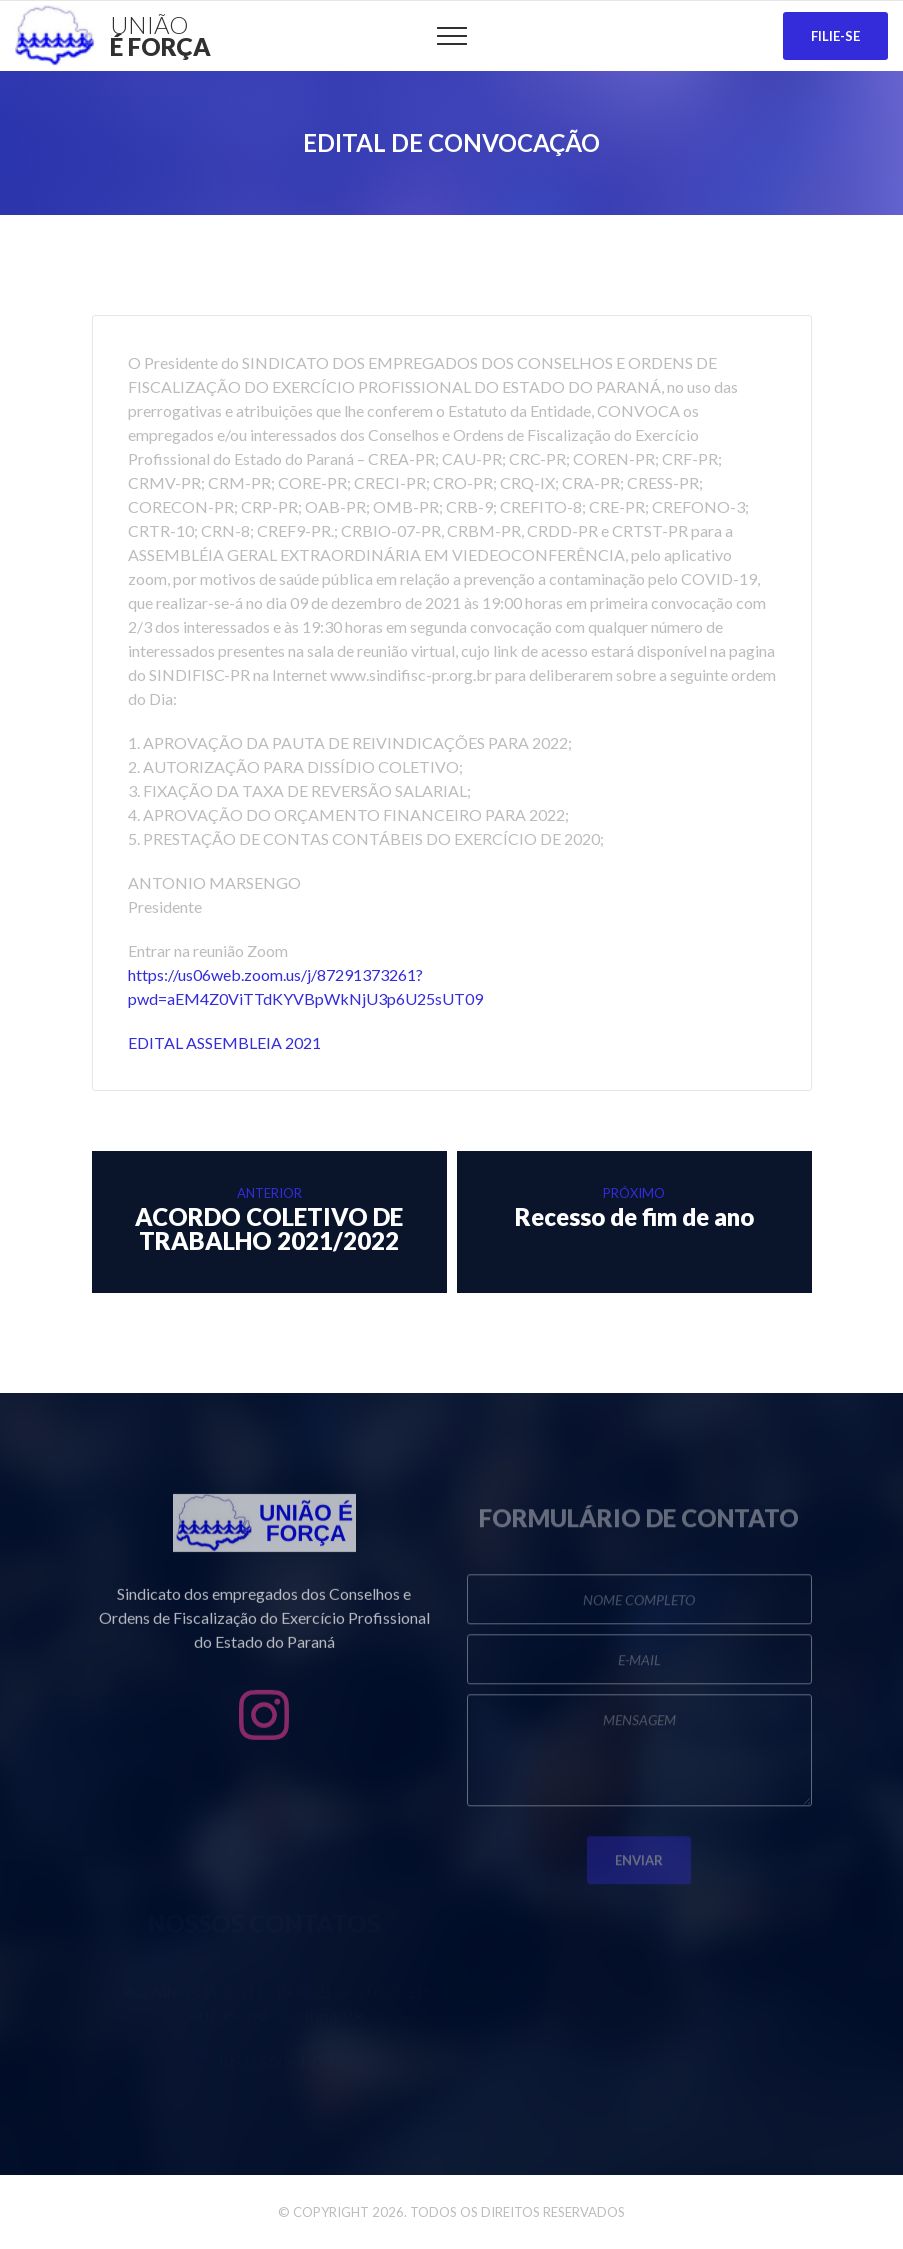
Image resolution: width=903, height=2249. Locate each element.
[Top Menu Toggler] (452, 36)
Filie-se (835, 36)
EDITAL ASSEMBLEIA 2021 (224, 1042)
